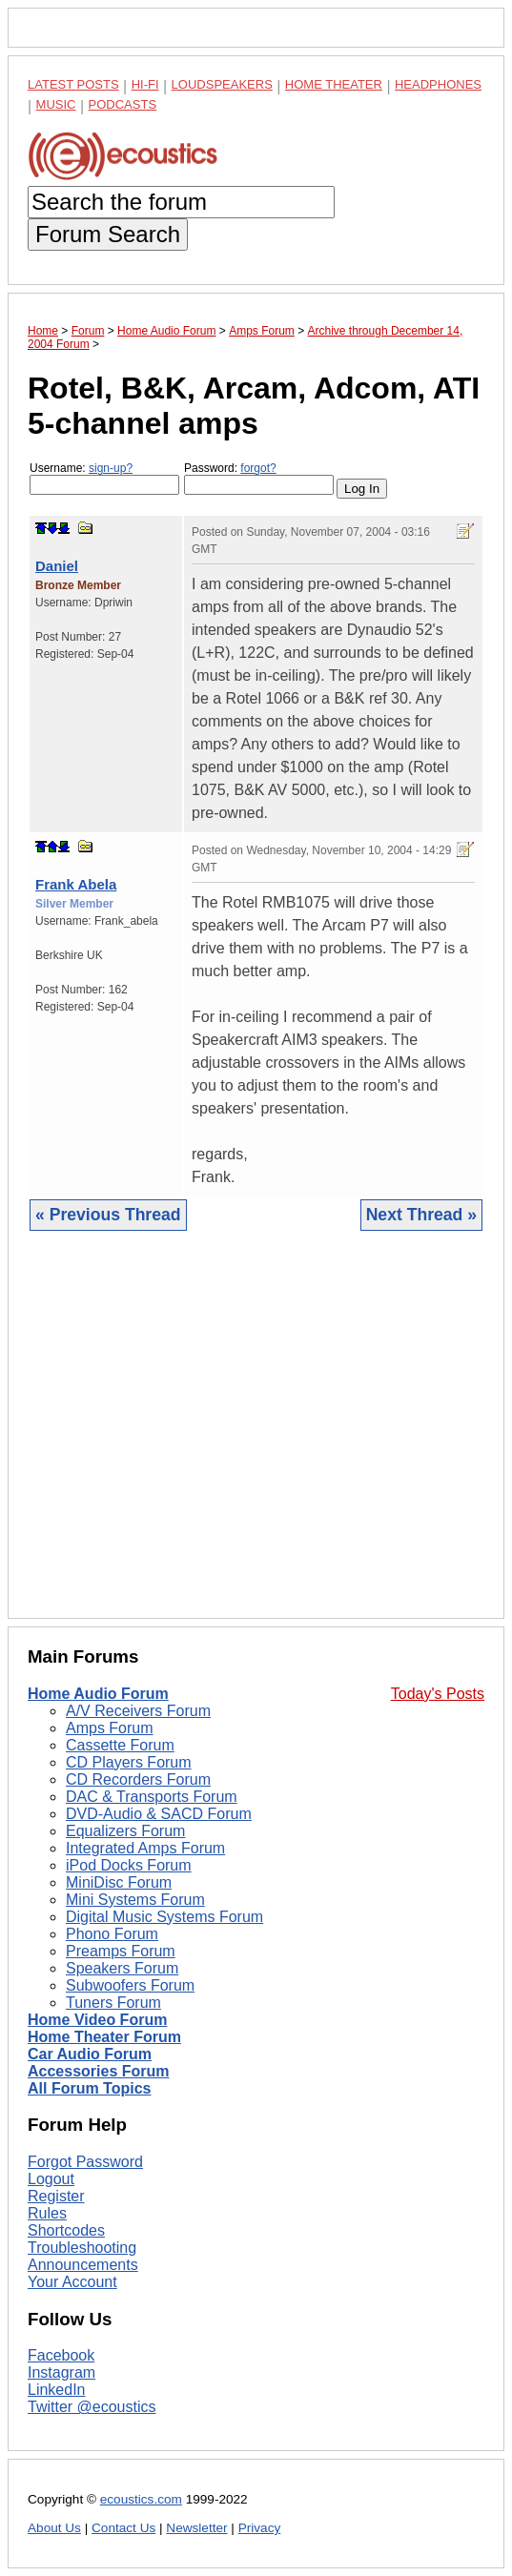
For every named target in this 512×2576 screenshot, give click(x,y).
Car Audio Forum (90, 2054)
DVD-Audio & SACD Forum (159, 1814)
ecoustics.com (141, 2499)
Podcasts (123, 104)
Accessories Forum (99, 2071)
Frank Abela (75, 884)
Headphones (438, 84)
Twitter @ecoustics (92, 2407)
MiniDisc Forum (119, 1882)
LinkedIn (57, 2390)
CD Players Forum (129, 1762)
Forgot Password (85, 2162)
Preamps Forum (120, 1951)
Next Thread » (421, 1214)
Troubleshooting (82, 2247)
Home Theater (333, 84)
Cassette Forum (120, 1745)
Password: (259, 478)
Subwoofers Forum (130, 1985)
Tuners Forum (113, 2002)
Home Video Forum (97, 2020)
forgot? (258, 468)
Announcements (83, 2265)
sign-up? (111, 468)
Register (56, 2196)
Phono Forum (112, 1934)
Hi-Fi (145, 84)
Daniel (56, 566)
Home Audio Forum (98, 1694)
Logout (51, 2179)
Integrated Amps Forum (145, 1848)
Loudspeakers (222, 84)
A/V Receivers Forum (138, 1711)
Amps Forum (110, 1728)
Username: (104, 478)
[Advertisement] (256, 1439)
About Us (54, 2528)
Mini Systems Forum (135, 1899)
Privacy (259, 2528)
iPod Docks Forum (129, 1865)
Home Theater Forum (104, 2037)
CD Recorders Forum (138, 1779)
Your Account (72, 2282)
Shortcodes (66, 2230)
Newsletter (196, 2528)
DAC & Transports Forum (151, 1797)
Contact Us (123, 2528)
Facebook (61, 2355)
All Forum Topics (89, 2088)
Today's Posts (437, 1694)
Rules (47, 2213)
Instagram (61, 2372)
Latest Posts (73, 84)
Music (56, 104)
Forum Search (107, 234)
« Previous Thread (108, 1214)
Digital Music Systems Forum (164, 1917)
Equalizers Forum (125, 1831)
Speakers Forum (122, 1968)
